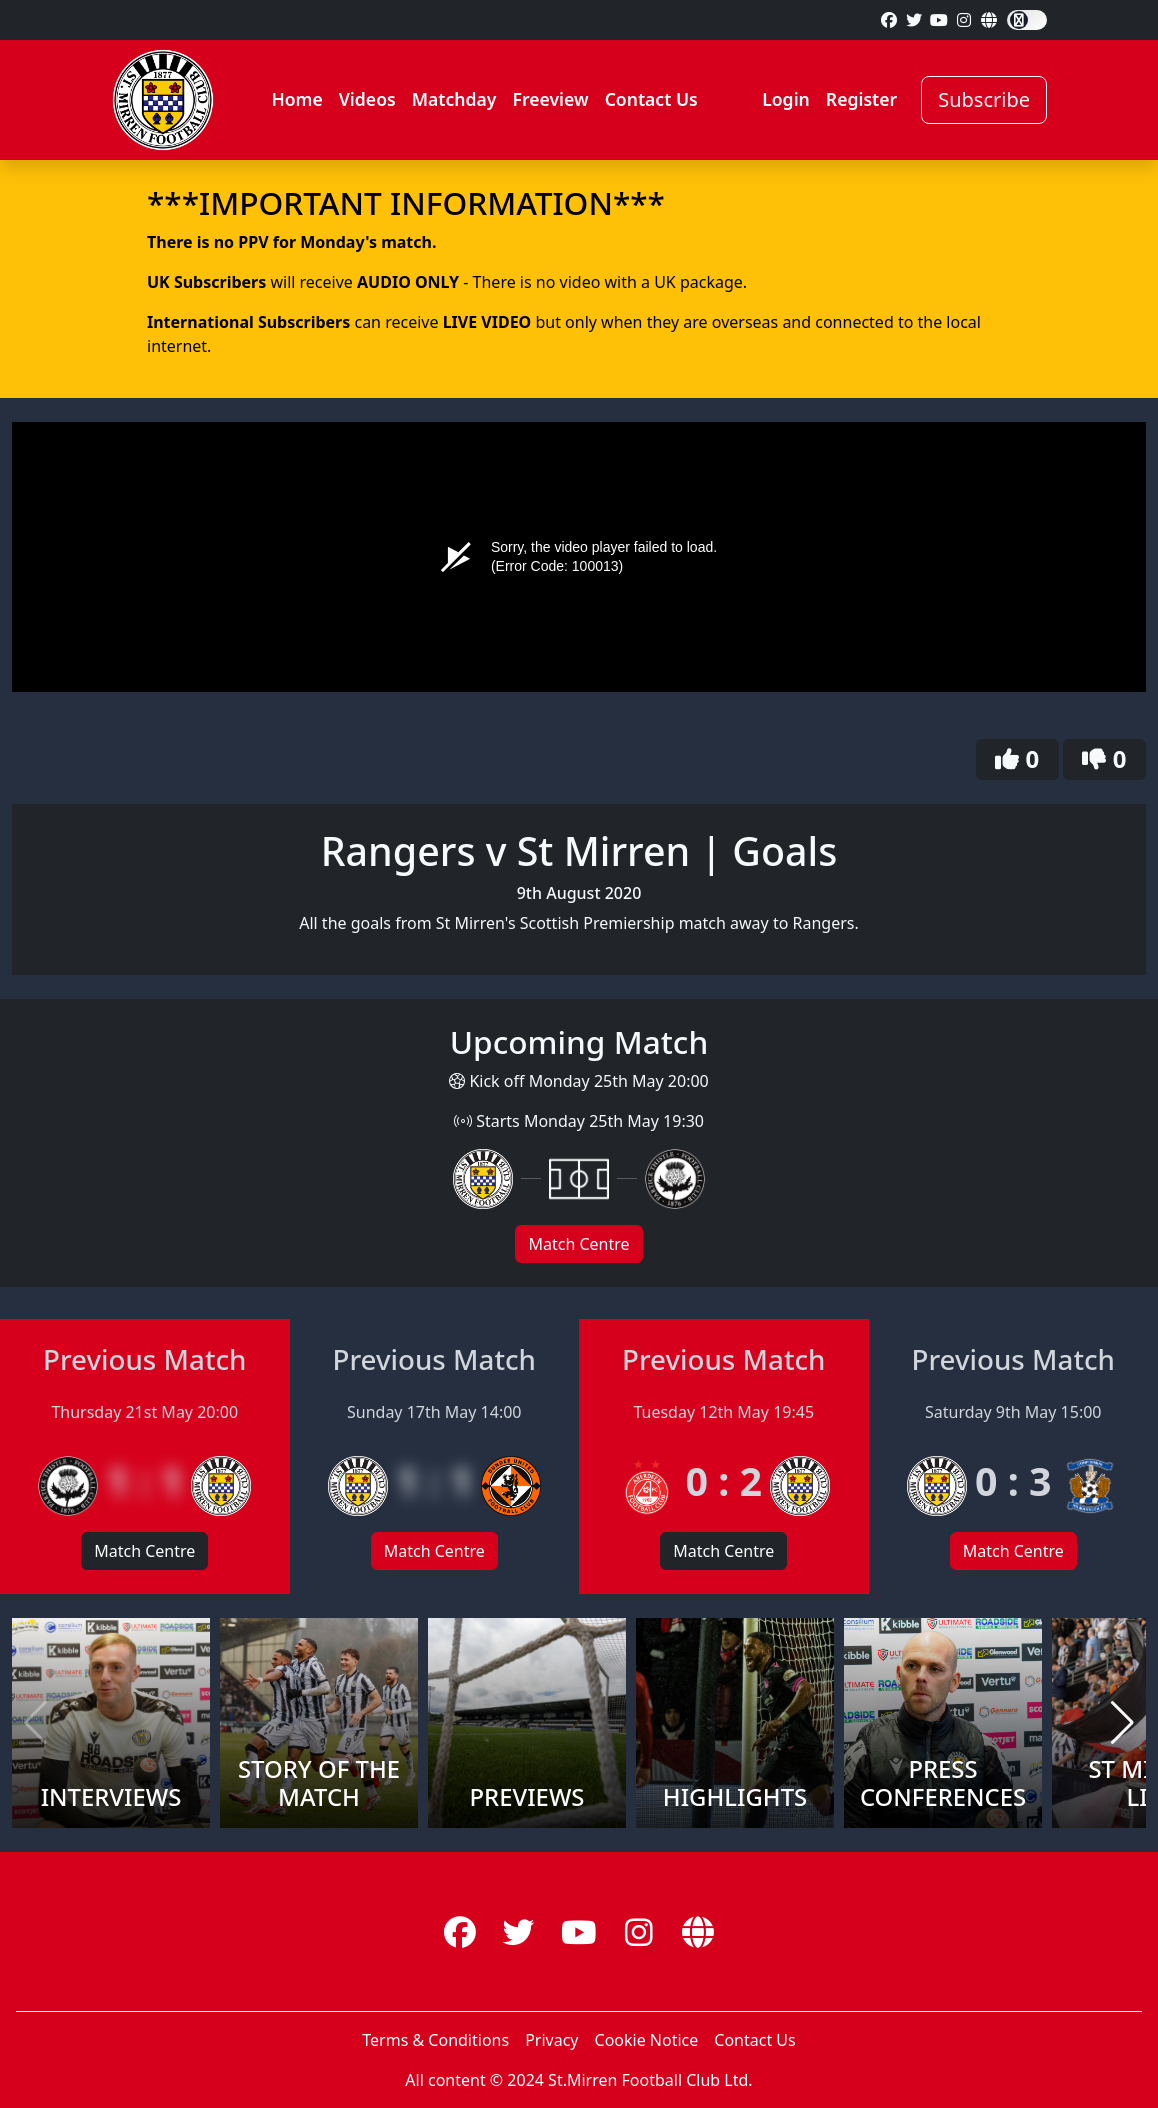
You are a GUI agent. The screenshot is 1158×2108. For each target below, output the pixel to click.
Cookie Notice (647, 2040)
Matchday (454, 99)
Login (786, 99)
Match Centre (578, 1244)
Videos (367, 99)
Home (296, 99)
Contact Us (651, 99)
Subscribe (984, 99)
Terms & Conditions (435, 2040)
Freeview (550, 99)
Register (861, 99)
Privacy (551, 2040)
